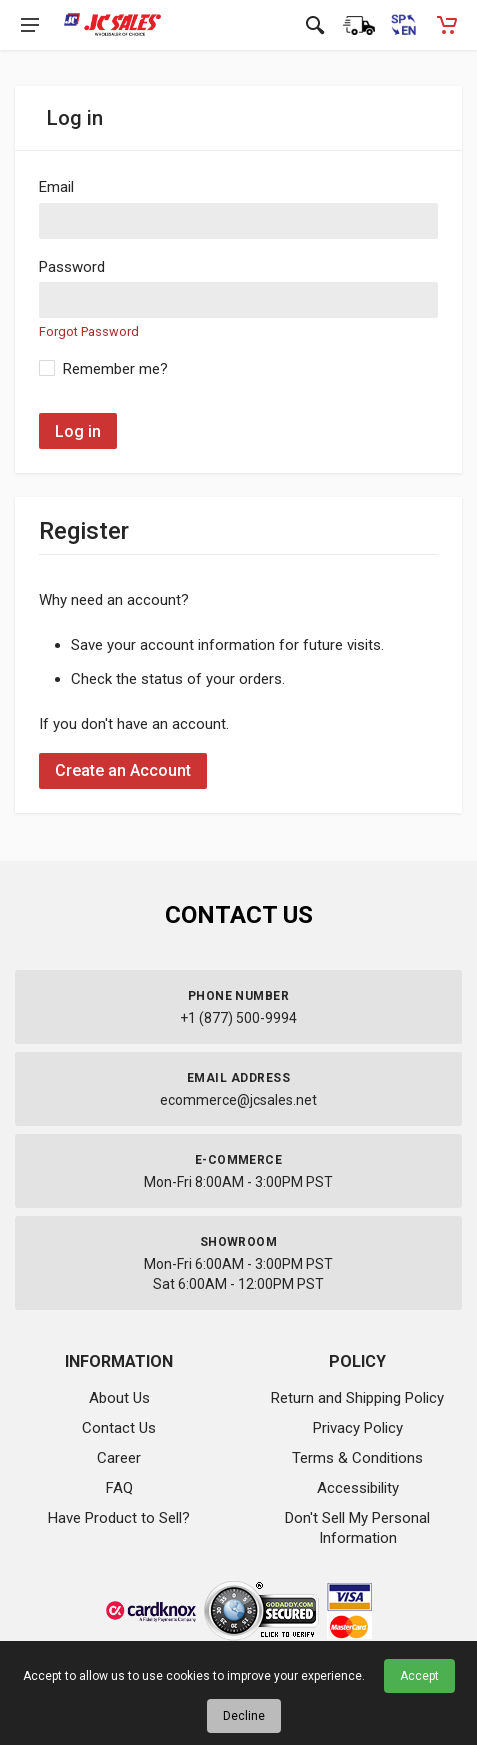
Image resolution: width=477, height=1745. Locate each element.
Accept (419, 1676)
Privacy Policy (358, 1428)
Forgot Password (89, 331)
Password (72, 267)
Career (119, 1458)
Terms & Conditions (357, 1458)
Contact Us (119, 1428)
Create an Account (123, 770)
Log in (78, 431)
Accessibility (358, 1488)
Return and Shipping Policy (357, 1398)
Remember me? (115, 369)
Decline (244, 1716)
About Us (119, 1398)
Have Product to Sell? (119, 1518)
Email (56, 187)
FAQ (119, 1488)
